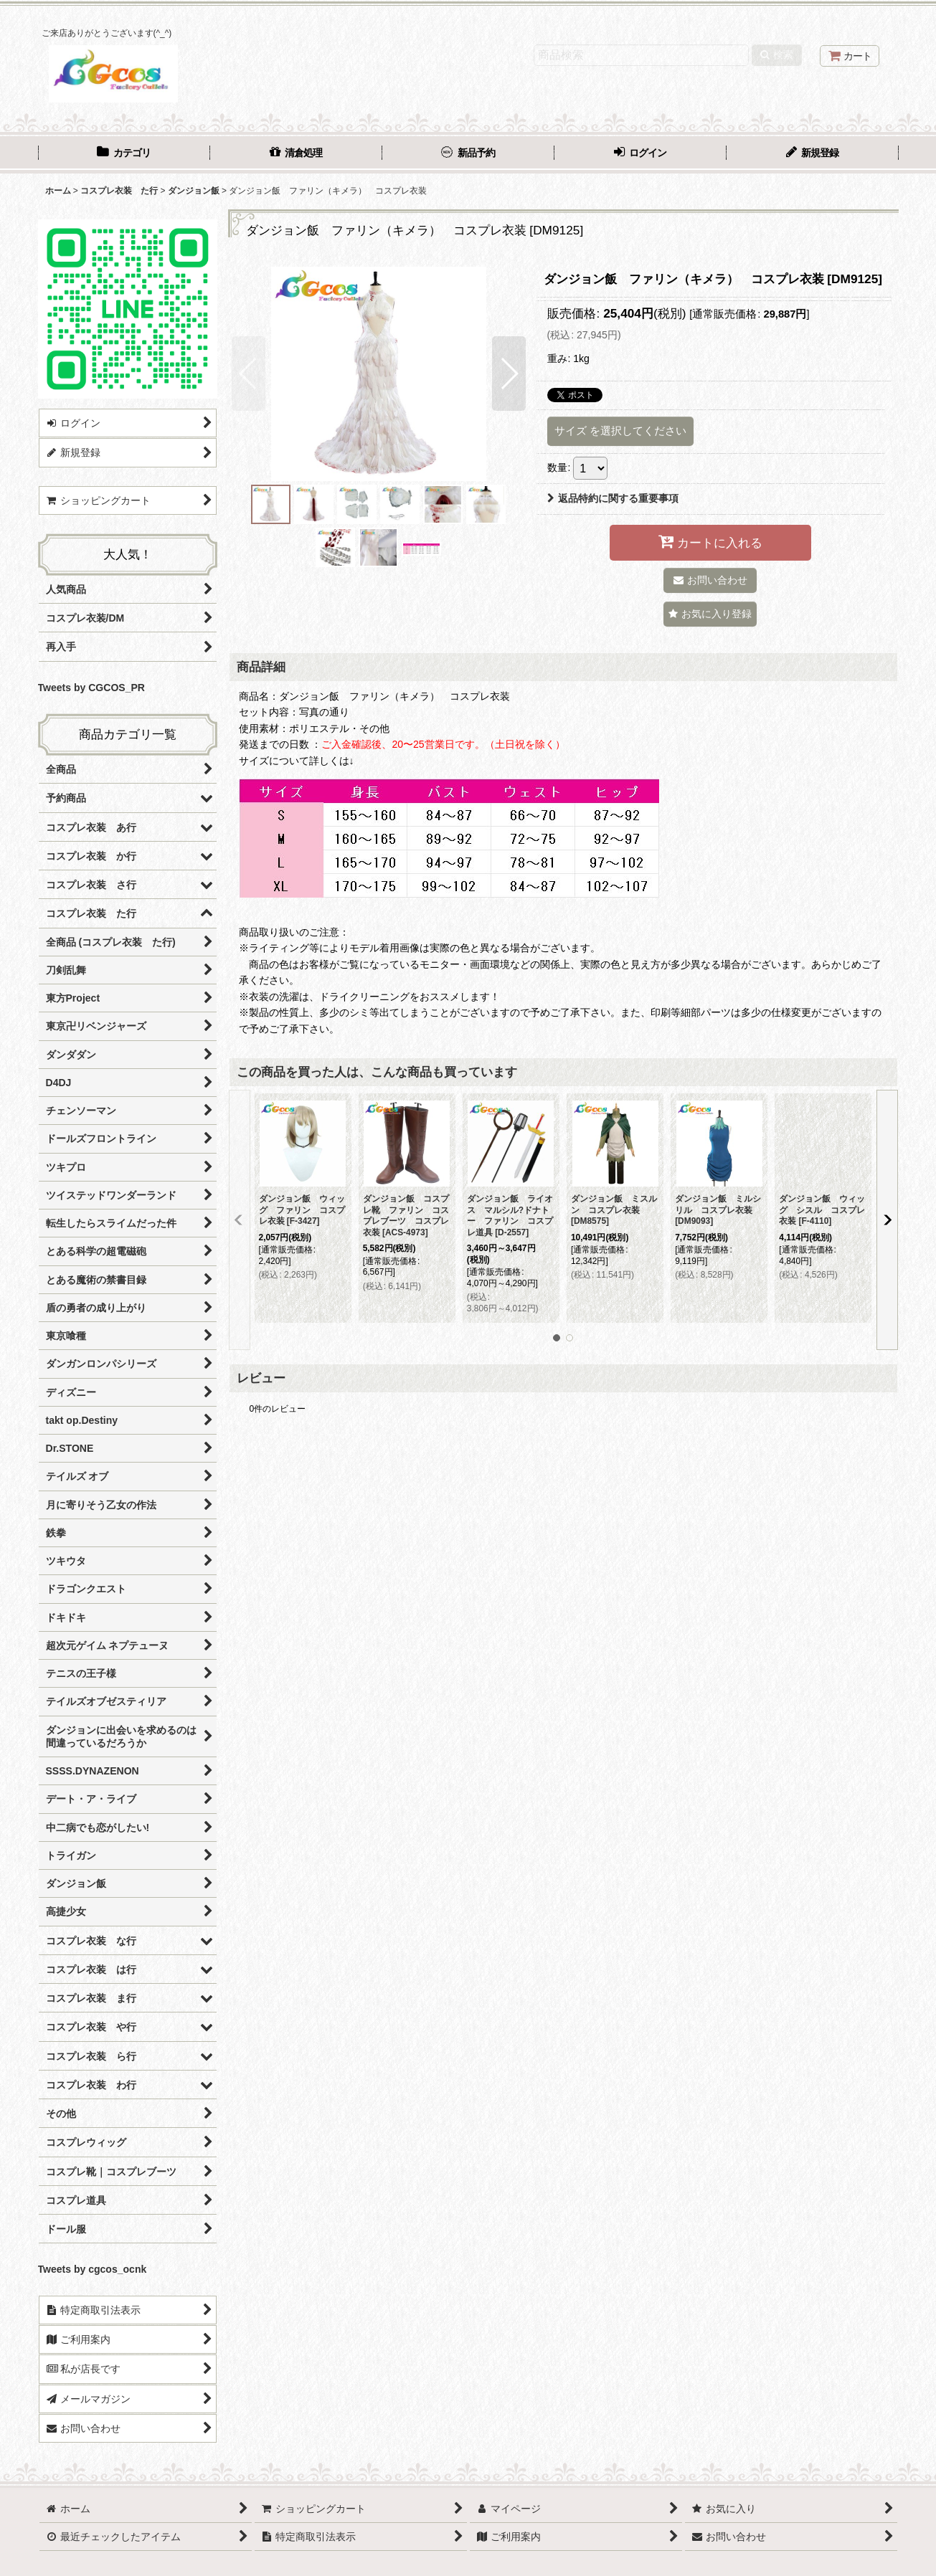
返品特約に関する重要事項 (613, 498)
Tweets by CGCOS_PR (91, 687)
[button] (248, 373)
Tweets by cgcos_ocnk (92, 2269)
